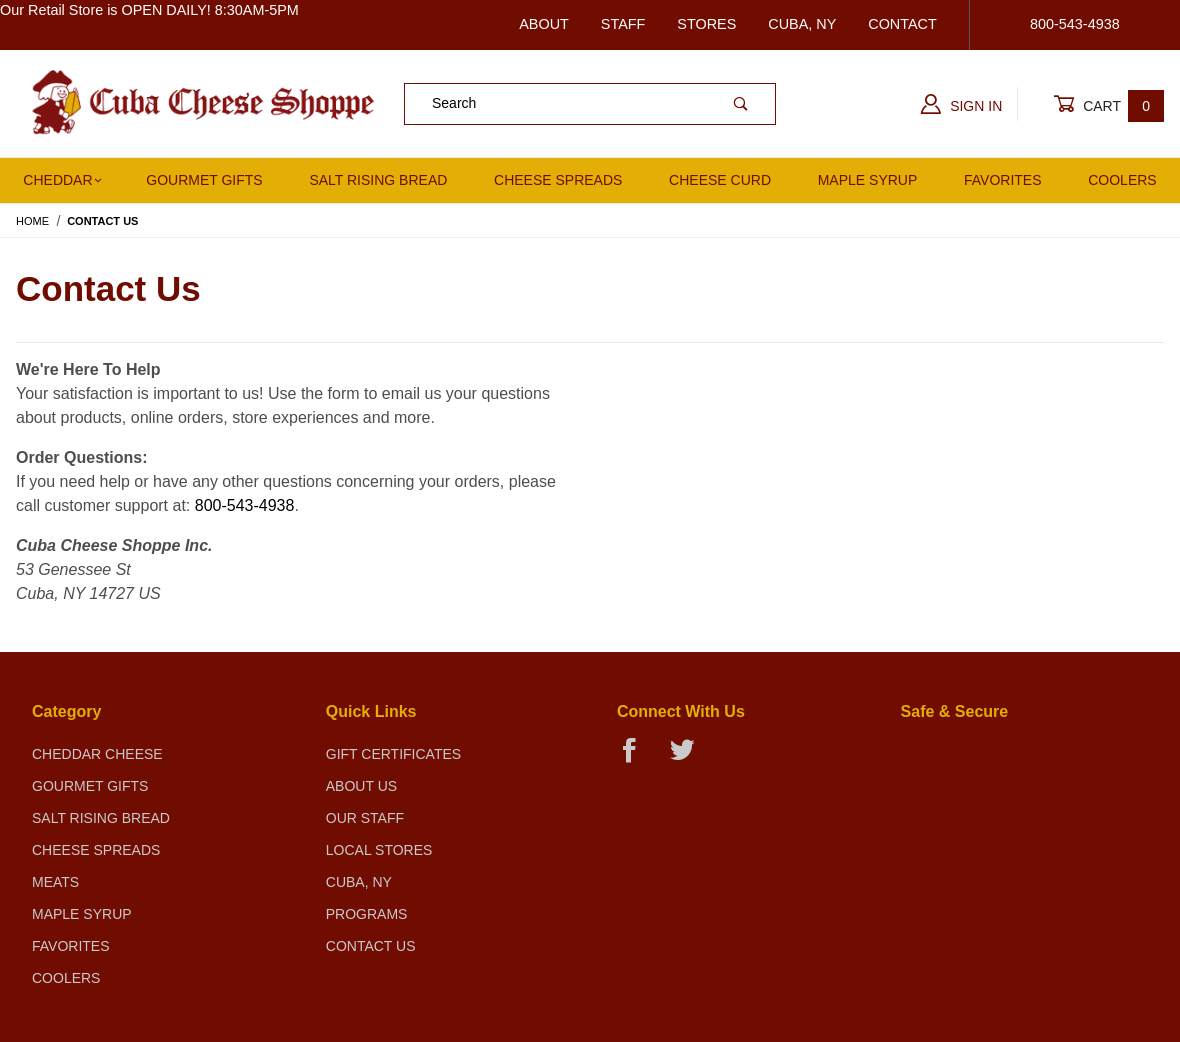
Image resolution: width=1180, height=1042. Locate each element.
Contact (902, 24)
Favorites (1003, 180)
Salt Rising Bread (378, 180)
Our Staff (365, 818)
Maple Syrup (868, 180)
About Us (361, 786)
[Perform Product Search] (741, 104)
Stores (706, 24)
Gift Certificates (393, 754)
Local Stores (379, 850)
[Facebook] (637, 758)
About (544, 24)
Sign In (961, 104)
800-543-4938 (245, 505)
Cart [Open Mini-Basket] (1108, 105)
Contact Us (371, 946)
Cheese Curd (720, 180)
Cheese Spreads (558, 180)
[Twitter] (690, 758)
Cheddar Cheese (97, 754)
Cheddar (62, 180)
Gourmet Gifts (204, 180)
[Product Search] (556, 104)
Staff (623, 24)
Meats (55, 882)
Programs (367, 914)
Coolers (66, 978)
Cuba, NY (802, 24)
